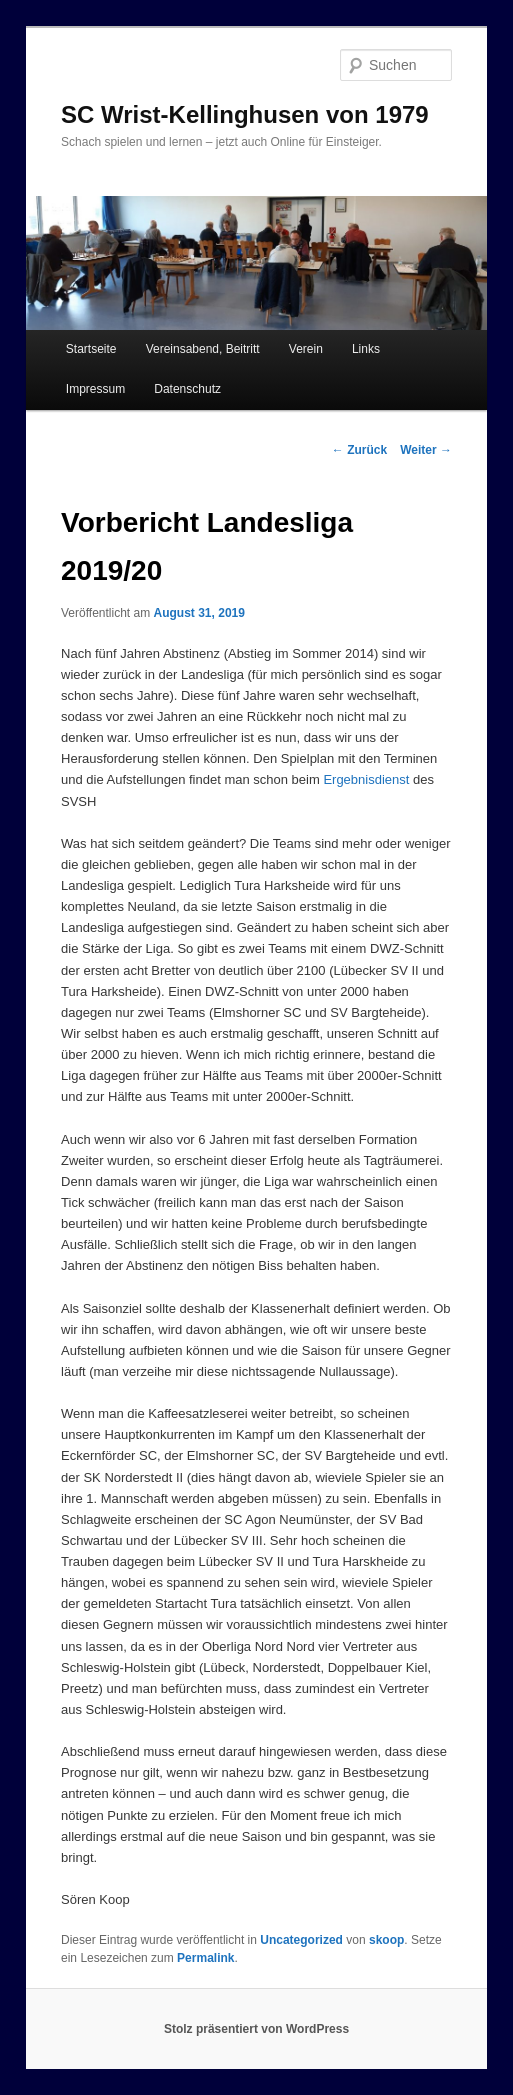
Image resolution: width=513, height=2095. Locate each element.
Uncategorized (301, 1940)
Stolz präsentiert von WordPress (256, 2029)
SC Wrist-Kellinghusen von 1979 (245, 114)
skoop (386, 1940)
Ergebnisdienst (366, 779)
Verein (306, 349)
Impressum (95, 389)
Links (366, 349)
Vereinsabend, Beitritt (203, 349)
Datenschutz (187, 389)
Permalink (205, 1958)
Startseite (91, 349)
